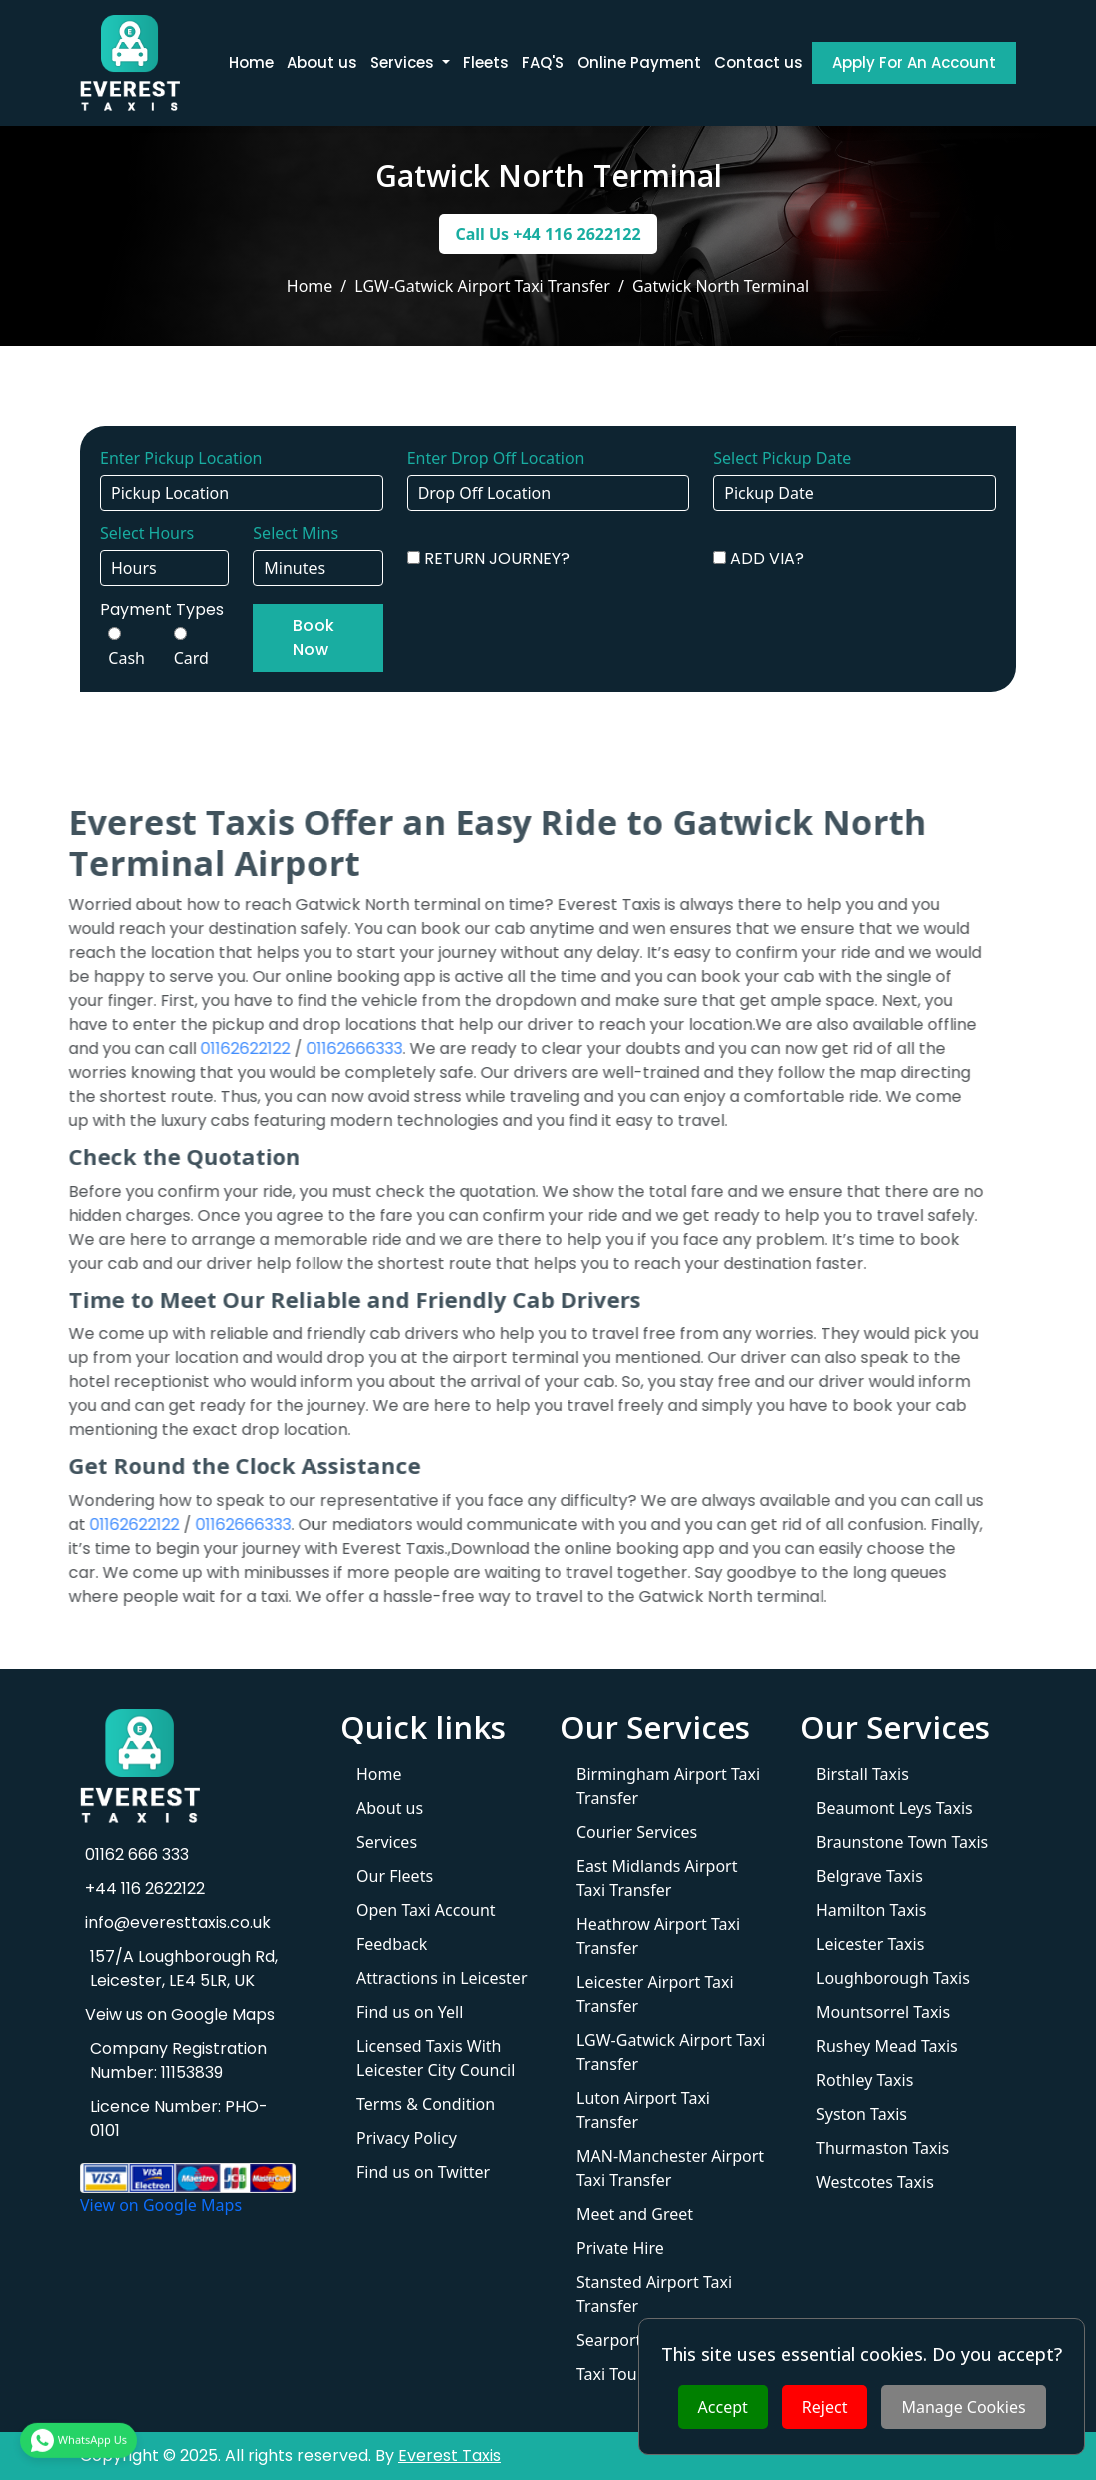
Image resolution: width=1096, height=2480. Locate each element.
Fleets (486, 62)
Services (386, 1842)
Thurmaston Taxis (882, 2148)
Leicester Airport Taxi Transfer (655, 1994)
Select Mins (295, 533)
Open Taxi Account (426, 1910)
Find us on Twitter (423, 2172)
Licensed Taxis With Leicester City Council (435, 2058)
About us (322, 62)
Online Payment (639, 62)
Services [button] (404, 62)
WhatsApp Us (78, 2438)
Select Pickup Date (782, 458)
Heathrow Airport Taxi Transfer (658, 1936)
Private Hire (620, 2248)
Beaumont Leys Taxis (894, 1808)
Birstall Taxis (862, 1774)
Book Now (313, 637)
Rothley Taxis (864, 2080)
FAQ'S (543, 62)
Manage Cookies (963, 2407)
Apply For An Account (914, 62)
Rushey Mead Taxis (887, 2046)
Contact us (758, 62)
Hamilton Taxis (871, 1910)
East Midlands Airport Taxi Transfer (656, 1878)
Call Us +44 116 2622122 (547, 234)
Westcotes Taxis (875, 2182)
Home (251, 62)
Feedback (391, 1944)
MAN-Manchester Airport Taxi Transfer (670, 2168)
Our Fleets (394, 1876)
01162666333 (320, 1048)
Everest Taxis (449, 2455)
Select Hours (147, 533)
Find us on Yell (409, 2012)
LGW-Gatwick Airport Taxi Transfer (670, 2052)
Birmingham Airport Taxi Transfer (668, 1786)
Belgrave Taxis (869, 1876)
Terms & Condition (425, 2104)
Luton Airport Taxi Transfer (643, 2110)
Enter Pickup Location (181, 458)
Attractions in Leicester (442, 1978)
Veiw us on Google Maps (177, 2014)
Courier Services (636, 1832)
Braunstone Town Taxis (902, 1842)
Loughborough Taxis (893, 1978)
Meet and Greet (634, 2214)
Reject (825, 2407)
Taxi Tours (613, 2374)
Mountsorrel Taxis (883, 2012)
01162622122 (211, 1048)
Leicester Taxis (870, 1944)
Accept (723, 2407)
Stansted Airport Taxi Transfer (654, 2294)
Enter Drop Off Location (496, 458)
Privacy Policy (406, 2138)
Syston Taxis (861, 2114)
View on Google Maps (161, 2205)
